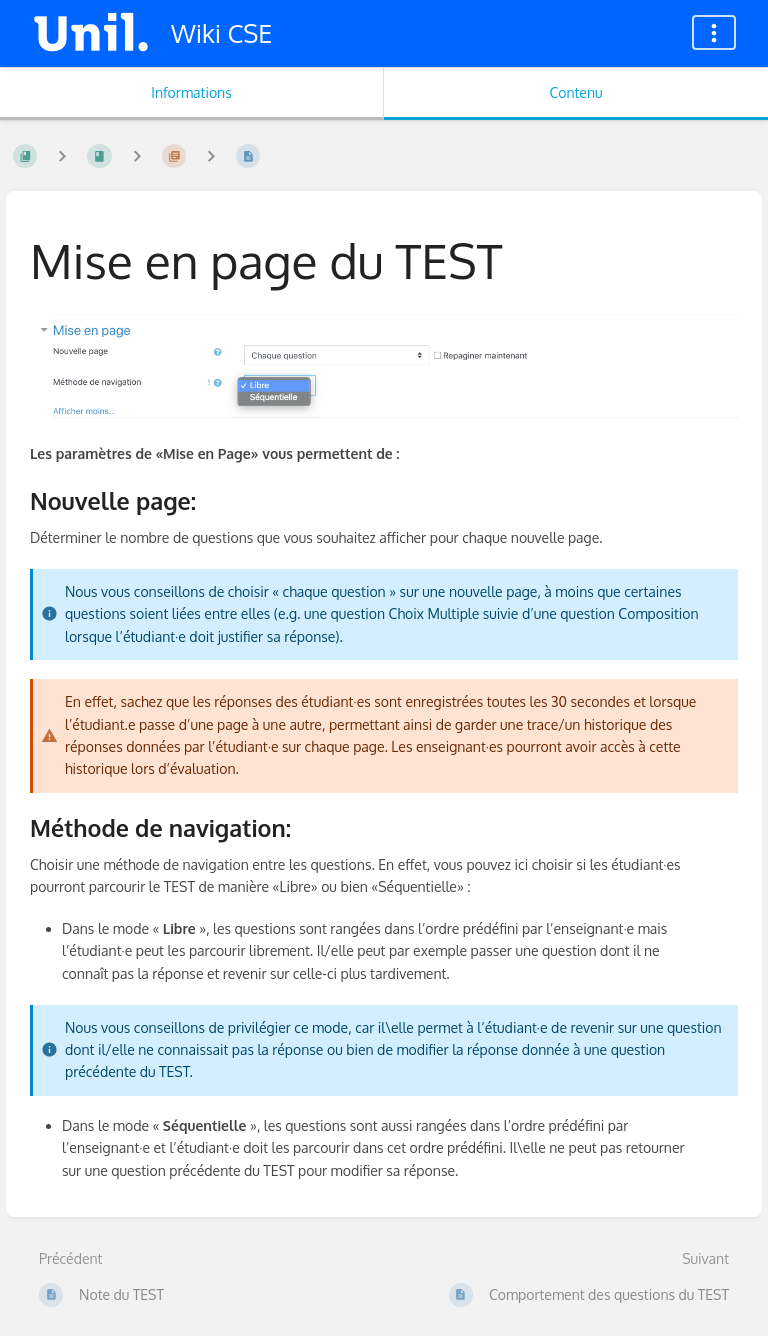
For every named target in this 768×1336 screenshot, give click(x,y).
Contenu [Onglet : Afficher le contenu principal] (575, 92)
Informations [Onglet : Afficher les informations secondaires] (191, 92)
